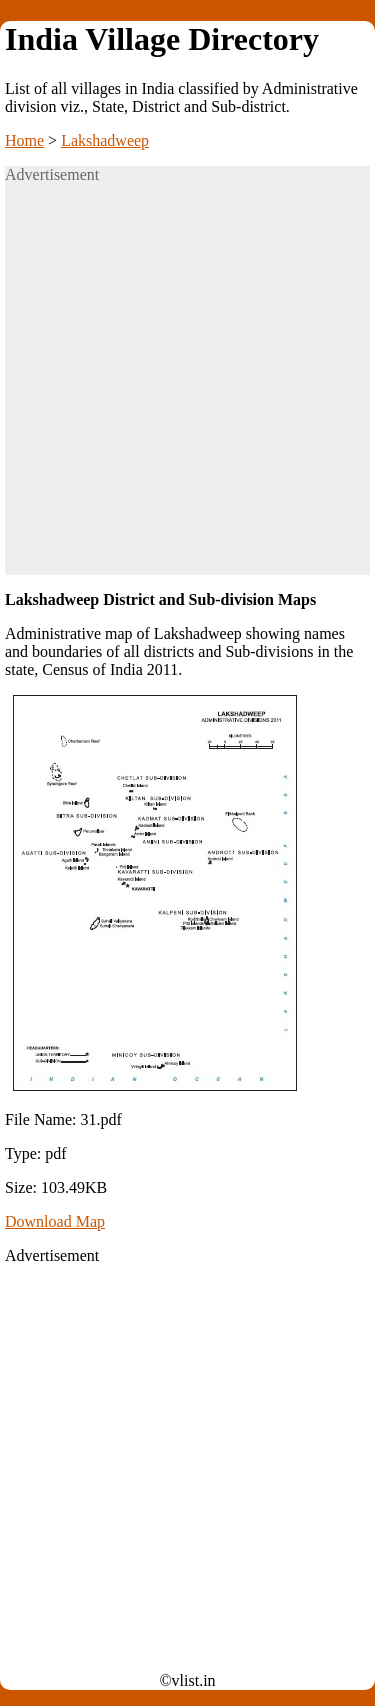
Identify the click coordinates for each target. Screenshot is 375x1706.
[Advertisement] (187, 387)
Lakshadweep (105, 140)
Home (24, 140)
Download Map (55, 1221)
